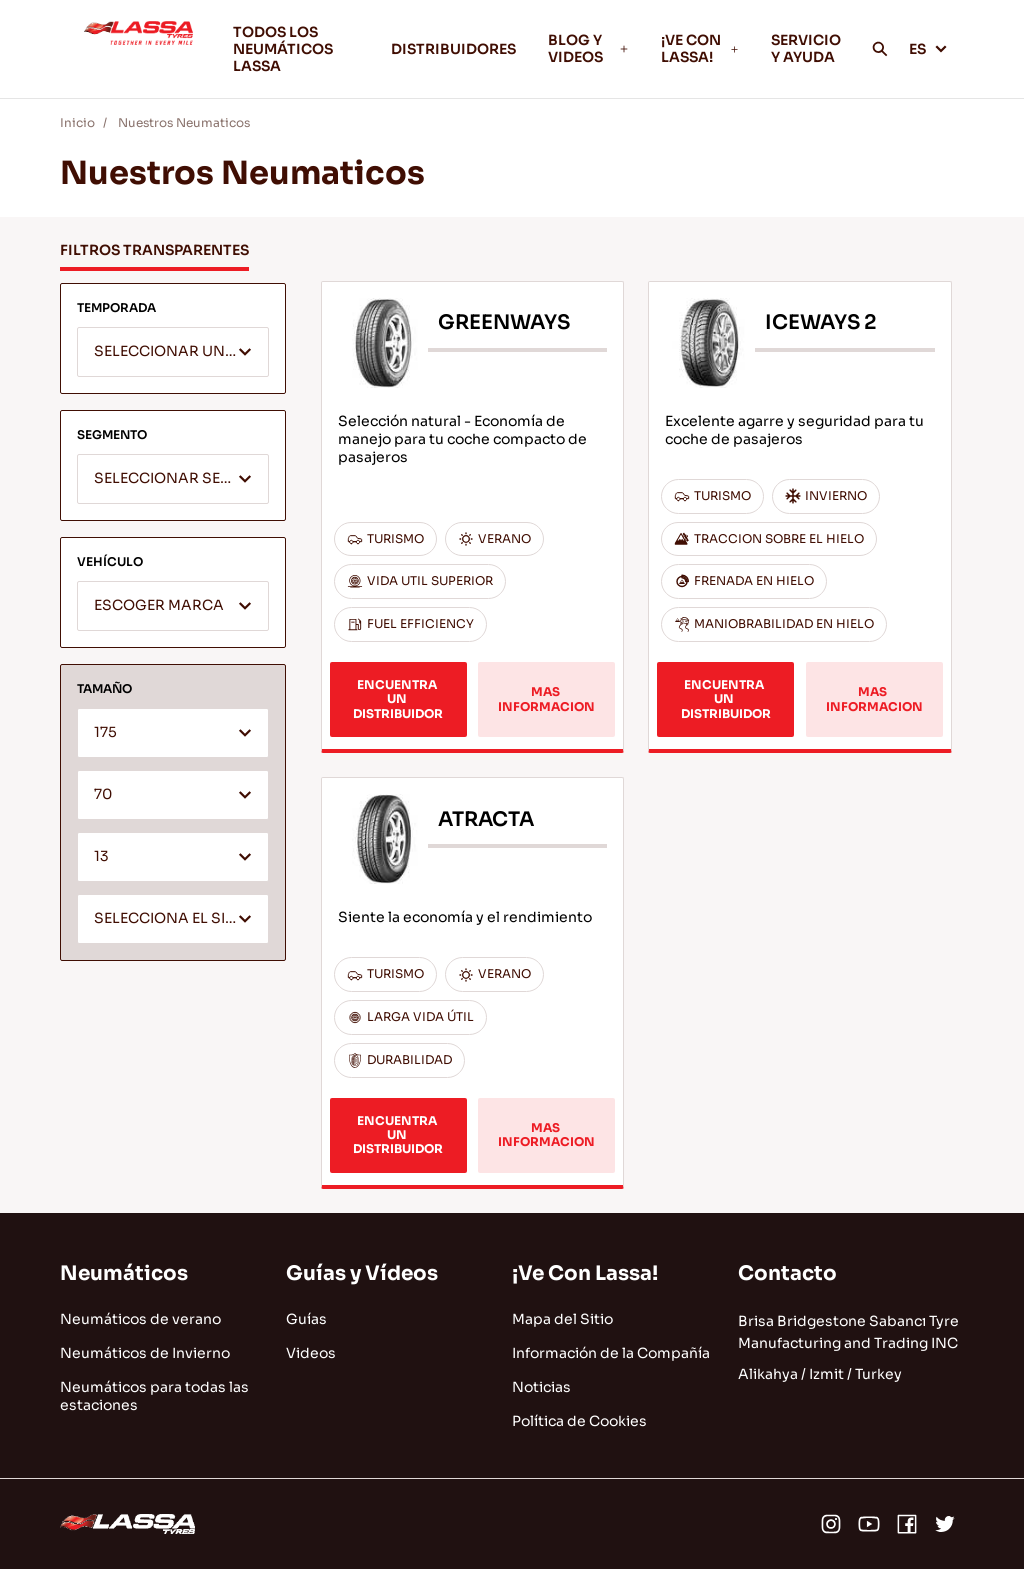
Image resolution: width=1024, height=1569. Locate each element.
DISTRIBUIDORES (453, 49)
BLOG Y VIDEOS (588, 48)
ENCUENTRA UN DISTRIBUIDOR (398, 699)
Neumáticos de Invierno (145, 1353)
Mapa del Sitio (562, 1319)
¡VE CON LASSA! (700, 48)
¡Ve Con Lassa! (585, 1273)
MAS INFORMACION (546, 698)
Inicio (77, 122)
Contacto (787, 1273)
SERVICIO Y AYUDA (806, 48)
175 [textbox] (105, 732)
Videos (311, 1353)
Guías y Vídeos (362, 1273)
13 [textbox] (101, 856)
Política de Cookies (579, 1421)
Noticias (541, 1387)
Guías (306, 1319)
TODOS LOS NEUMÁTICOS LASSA (283, 49)
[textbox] (173, 353)
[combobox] (173, 352)
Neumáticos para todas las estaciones (154, 1396)
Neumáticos (124, 1273)
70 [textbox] (103, 794)
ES (928, 49)
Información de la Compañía (611, 1353)
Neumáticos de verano (140, 1319)
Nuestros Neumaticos (184, 122)
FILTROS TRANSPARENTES (154, 250)
